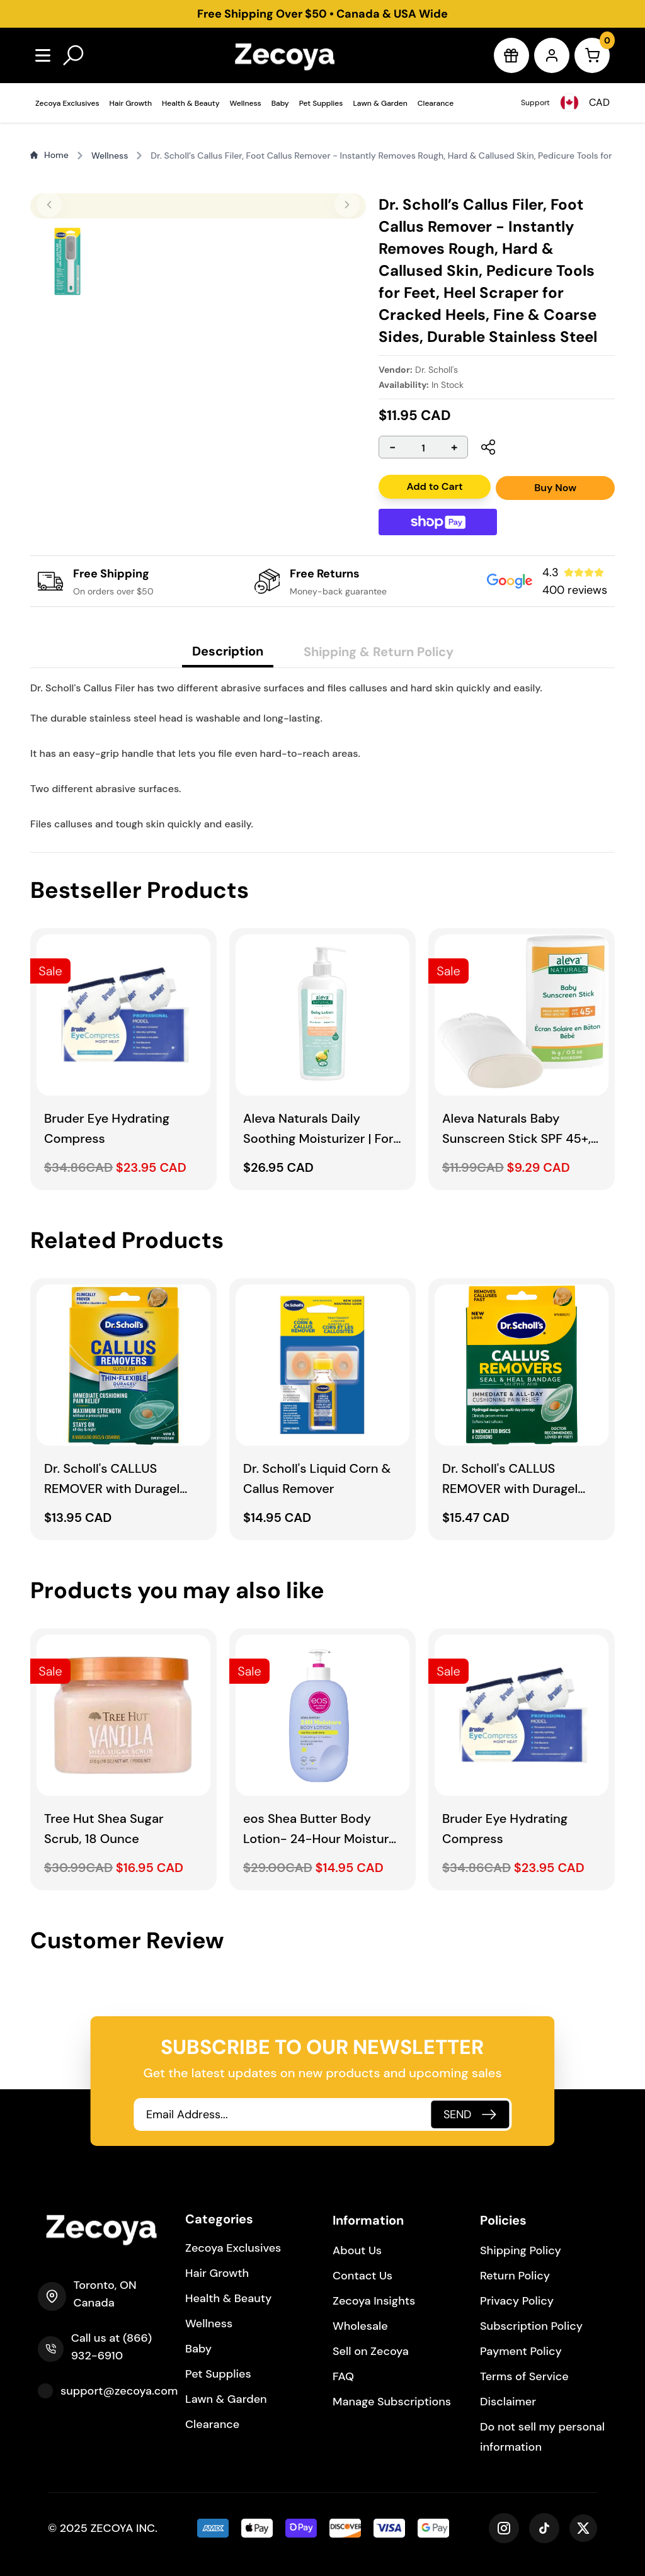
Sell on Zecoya (371, 2351)
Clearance (436, 103)
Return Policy (515, 2275)
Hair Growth (131, 103)
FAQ (343, 2376)
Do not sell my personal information (542, 2436)
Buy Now (555, 487)
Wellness (245, 103)
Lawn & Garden (380, 103)
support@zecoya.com (119, 2390)
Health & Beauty (191, 103)
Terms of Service (524, 2376)
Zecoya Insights (374, 2300)
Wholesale (360, 2326)
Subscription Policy (531, 2326)
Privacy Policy (517, 2300)
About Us (357, 2250)
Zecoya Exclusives (67, 103)
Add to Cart (434, 486)
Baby (280, 103)
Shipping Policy (520, 2250)
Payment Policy (521, 2351)
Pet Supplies (321, 103)
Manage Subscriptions (392, 2401)
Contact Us (362, 2275)
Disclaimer (508, 2401)
